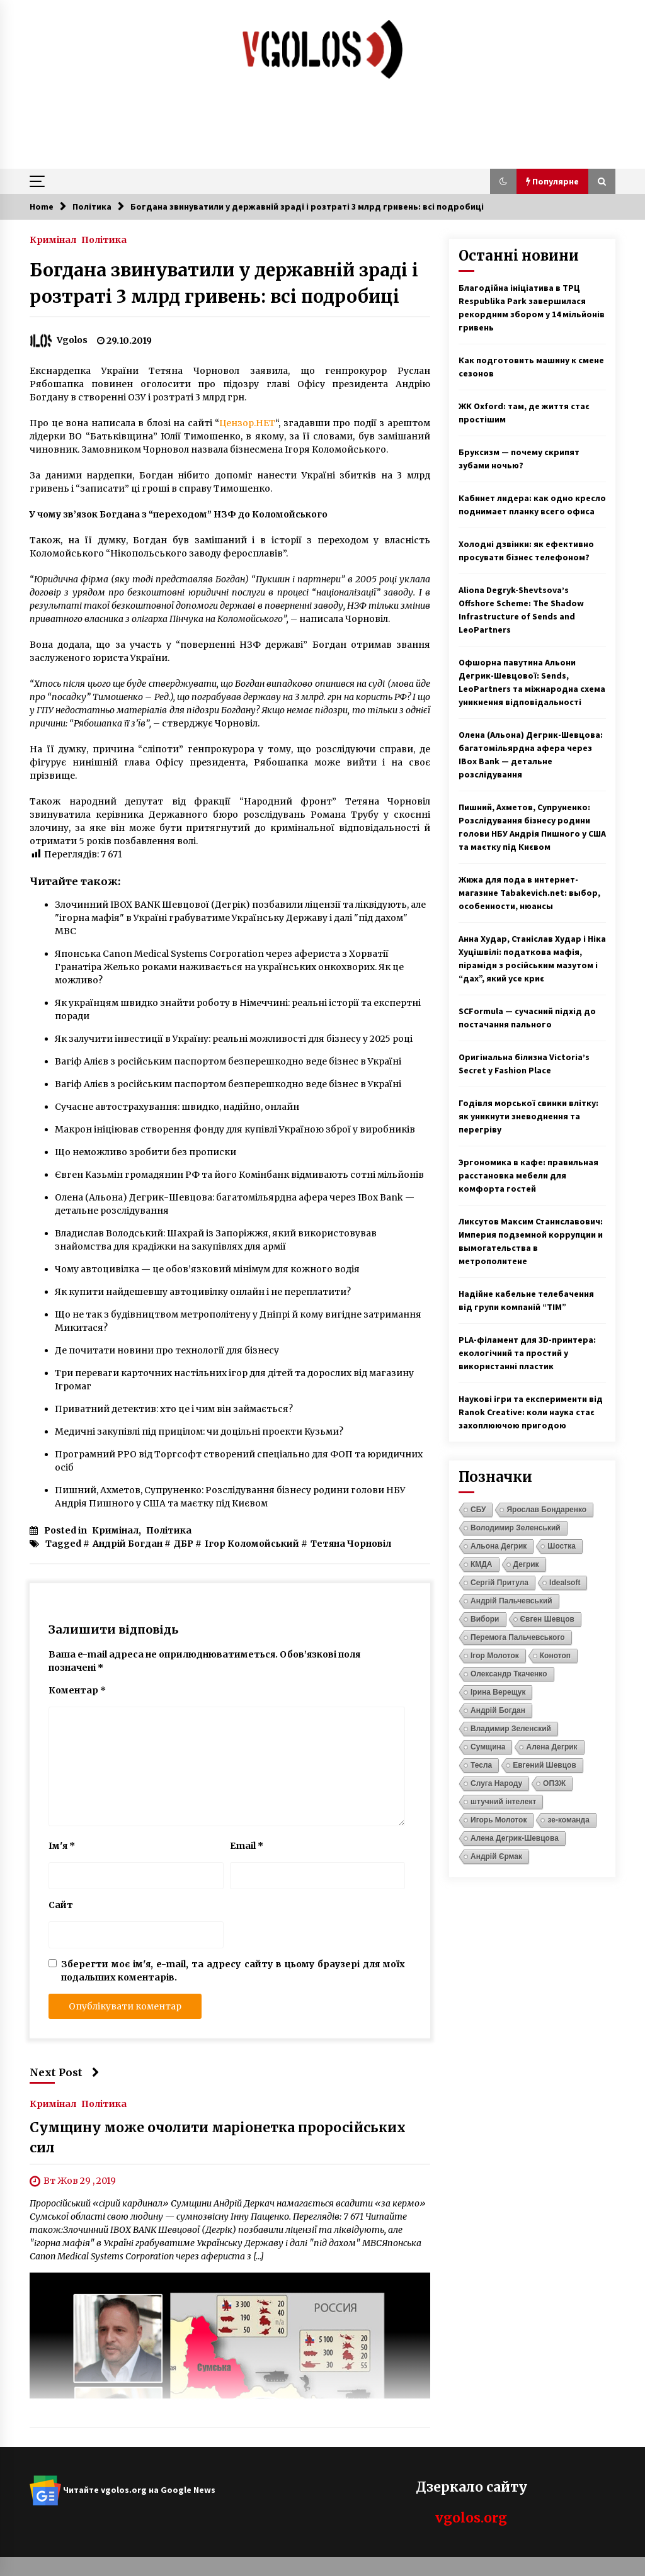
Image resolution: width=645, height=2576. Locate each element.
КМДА (482, 1564)
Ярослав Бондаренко (546, 1509)
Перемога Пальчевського (518, 1637)
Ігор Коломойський (252, 1543)
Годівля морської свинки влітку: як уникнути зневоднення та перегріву (528, 1116)
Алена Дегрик (551, 1747)
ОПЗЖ (554, 1783)
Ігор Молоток (495, 1655)
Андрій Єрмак (496, 1856)
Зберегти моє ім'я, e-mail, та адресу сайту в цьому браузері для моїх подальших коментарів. (233, 1970)
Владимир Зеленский (511, 1728)
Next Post (65, 2072)
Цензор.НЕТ (247, 423)
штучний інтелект (503, 1801)
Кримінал (53, 239)
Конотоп (555, 1655)
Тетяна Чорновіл (351, 1543)
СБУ (478, 1509)
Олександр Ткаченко (509, 1673)
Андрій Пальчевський (511, 1600)
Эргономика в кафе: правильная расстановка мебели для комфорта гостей (528, 1175)
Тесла (481, 1765)
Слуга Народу (496, 1783)
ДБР (183, 1543)
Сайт (61, 1905)
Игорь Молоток (499, 1820)
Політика (104, 239)
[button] (503, 181)
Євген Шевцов (547, 1619)
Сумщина (488, 1747)
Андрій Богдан (128, 1543)
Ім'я (62, 1845)
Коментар (77, 1690)
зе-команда (568, 1820)
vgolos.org (471, 2517)
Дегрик (526, 1564)
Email (246, 1845)
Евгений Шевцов (544, 1765)
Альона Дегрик (499, 1546)
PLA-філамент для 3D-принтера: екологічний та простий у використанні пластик (527, 1353)
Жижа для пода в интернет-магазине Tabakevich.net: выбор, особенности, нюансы (529, 893)
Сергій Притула (499, 1582)
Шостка (561, 1546)
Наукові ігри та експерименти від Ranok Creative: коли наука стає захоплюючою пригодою (531, 1412)
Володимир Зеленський (516, 1527)
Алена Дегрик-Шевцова (515, 1838)
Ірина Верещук (498, 1692)
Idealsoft (564, 1582)
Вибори (485, 1619)
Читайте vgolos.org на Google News (122, 2489)
